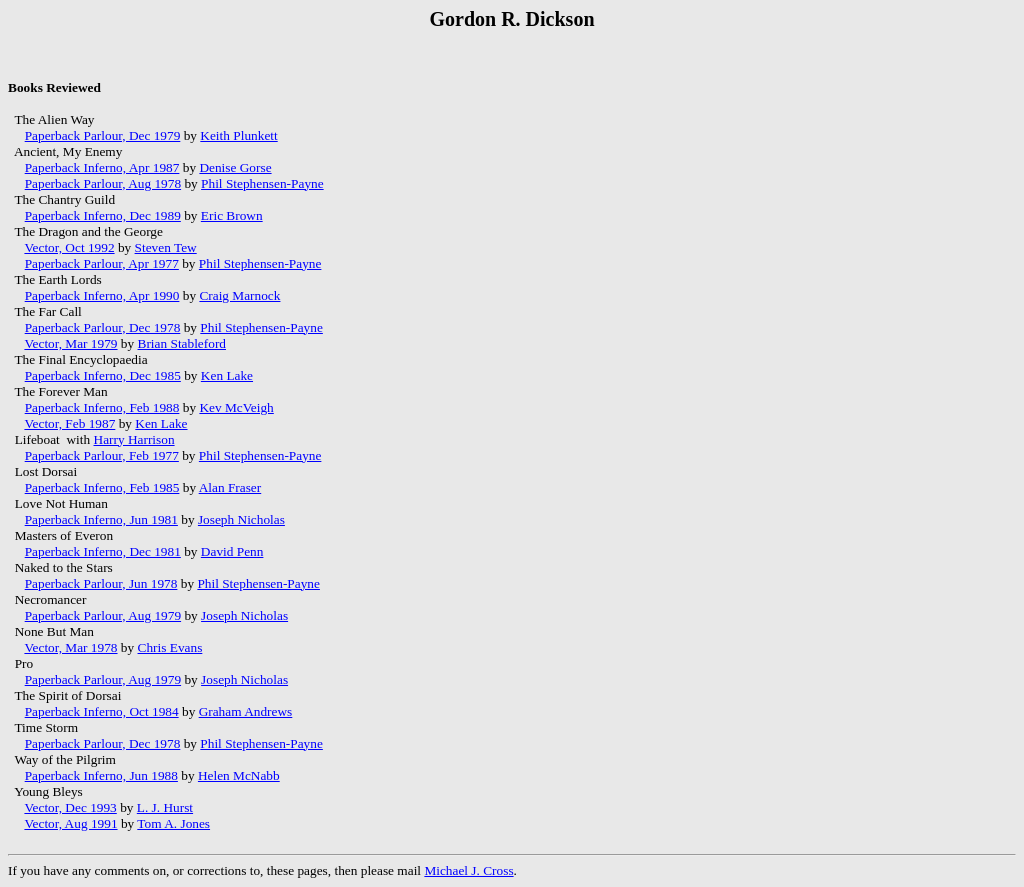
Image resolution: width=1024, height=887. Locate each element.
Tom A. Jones (173, 823)
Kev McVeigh (236, 407)
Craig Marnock (239, 295)
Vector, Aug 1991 (70, 823)
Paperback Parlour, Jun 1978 (101, 583)
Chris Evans (170, 647)
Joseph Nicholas (241, 519)
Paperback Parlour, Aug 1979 (103, 615)
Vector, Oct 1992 (69, 247)
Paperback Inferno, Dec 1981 (103, 551)
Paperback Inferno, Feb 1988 (102, 407)
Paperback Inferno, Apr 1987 (102, 167)
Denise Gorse (235, 167)
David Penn (232, 551)
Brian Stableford (182, 343)
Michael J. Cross (468, 870)
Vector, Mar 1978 (70, 647)
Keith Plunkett (238, 135)
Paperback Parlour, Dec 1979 (103, 135)
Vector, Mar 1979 (70, 343)
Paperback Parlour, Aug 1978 (103, 183)
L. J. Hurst (165, 807)
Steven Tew (166, 247)
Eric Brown (232, 215)
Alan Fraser (230, 487)
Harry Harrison (134, 439)
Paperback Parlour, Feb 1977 (102, 455)
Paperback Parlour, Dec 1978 (103, 327)
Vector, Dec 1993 (70, 807)
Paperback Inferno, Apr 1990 (102, 295)
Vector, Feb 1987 (69, 423)
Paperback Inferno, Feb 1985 (102, 487)
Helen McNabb (239, 775)
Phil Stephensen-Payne (262, 183)
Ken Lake (227, 375)
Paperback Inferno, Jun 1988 (101, 775)
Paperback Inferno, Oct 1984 (102, 711)
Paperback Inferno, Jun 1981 (101, 519)
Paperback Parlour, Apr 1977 (102, 263)
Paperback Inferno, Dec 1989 (103, 215)
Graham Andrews (246, 711)
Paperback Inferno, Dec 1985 (103, 375)
